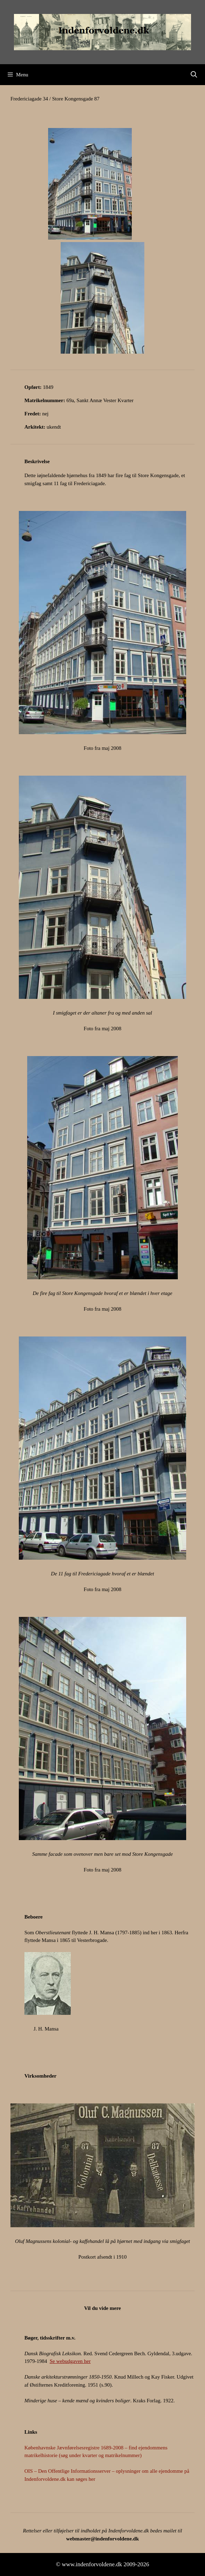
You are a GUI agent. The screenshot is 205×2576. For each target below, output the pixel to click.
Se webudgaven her (70, 2361)
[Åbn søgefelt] (194, 74)
